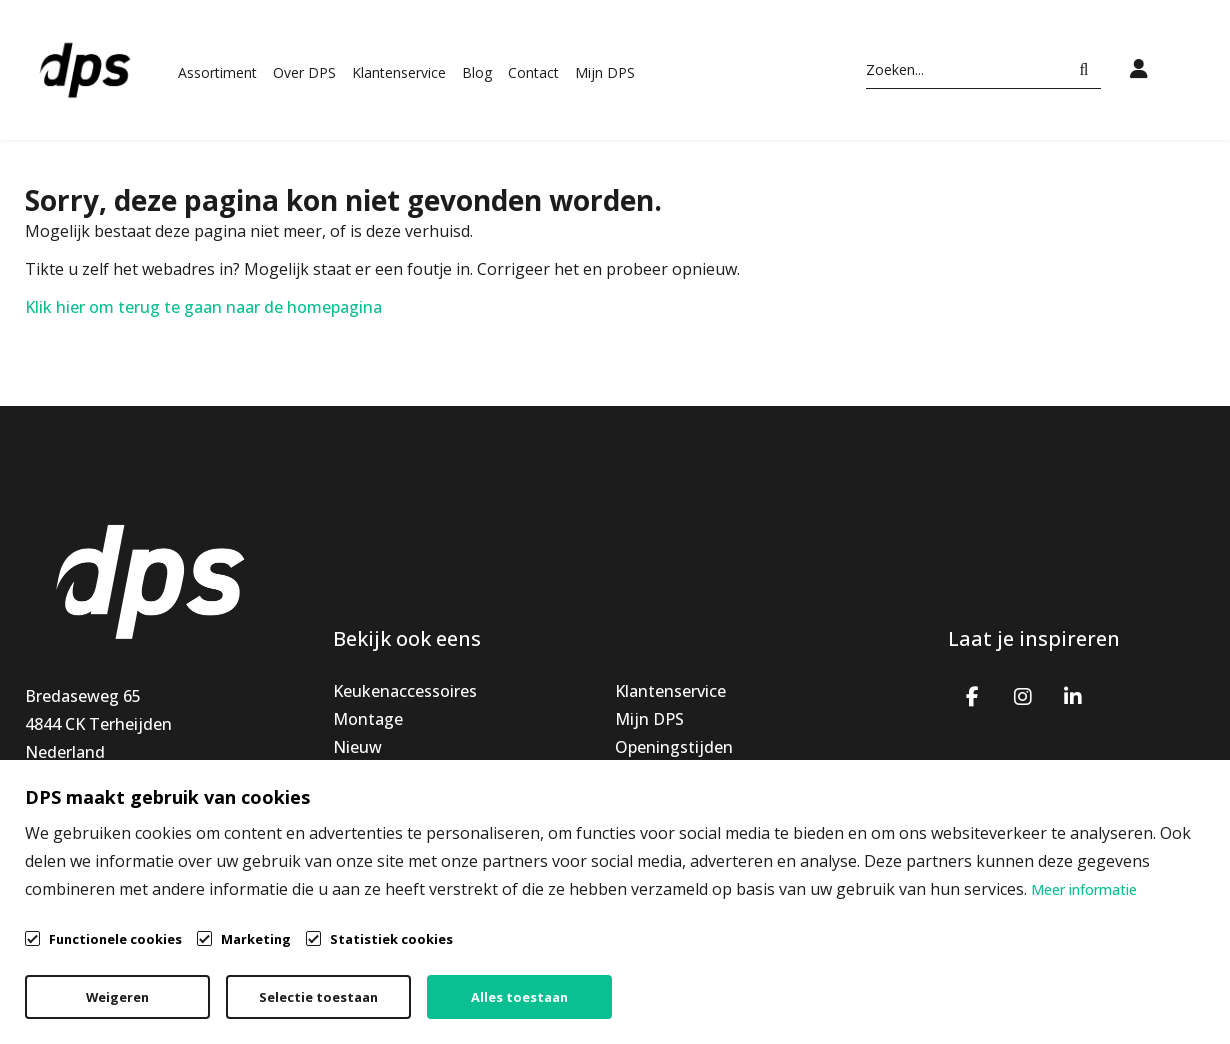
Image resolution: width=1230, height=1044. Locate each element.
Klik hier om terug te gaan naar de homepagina (203, 307)
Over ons (649, 775)
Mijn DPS (605, 72)
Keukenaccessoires (405, 691)
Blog (477, 72)
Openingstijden (674, 747)
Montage (368, 719)
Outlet (358, 803)
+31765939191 (79, 808)
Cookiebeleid (1106, 980)
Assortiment (217, 72)
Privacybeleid (959, 980)
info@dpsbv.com (88, 836)
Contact (533, 72)
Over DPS (304, 72)
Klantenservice (399, 72)
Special (359, 775)
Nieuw (357, 747)
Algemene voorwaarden (770, 980)
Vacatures (653, 803)
